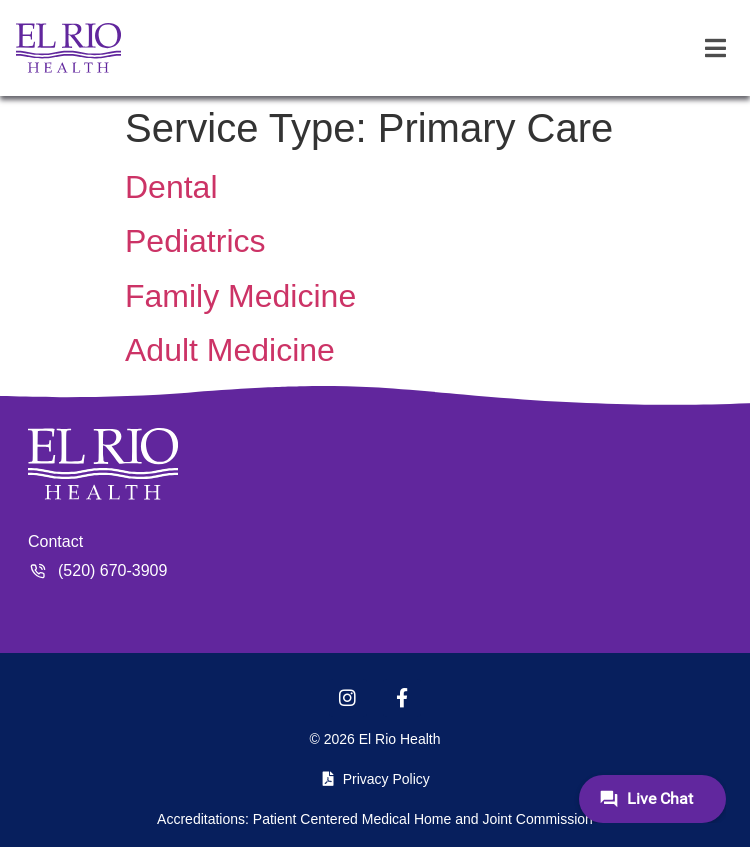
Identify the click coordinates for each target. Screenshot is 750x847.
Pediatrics (195, 241)
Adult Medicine (230, 350)
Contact (55, 541)
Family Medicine (240, 296)
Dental (171, 187)
